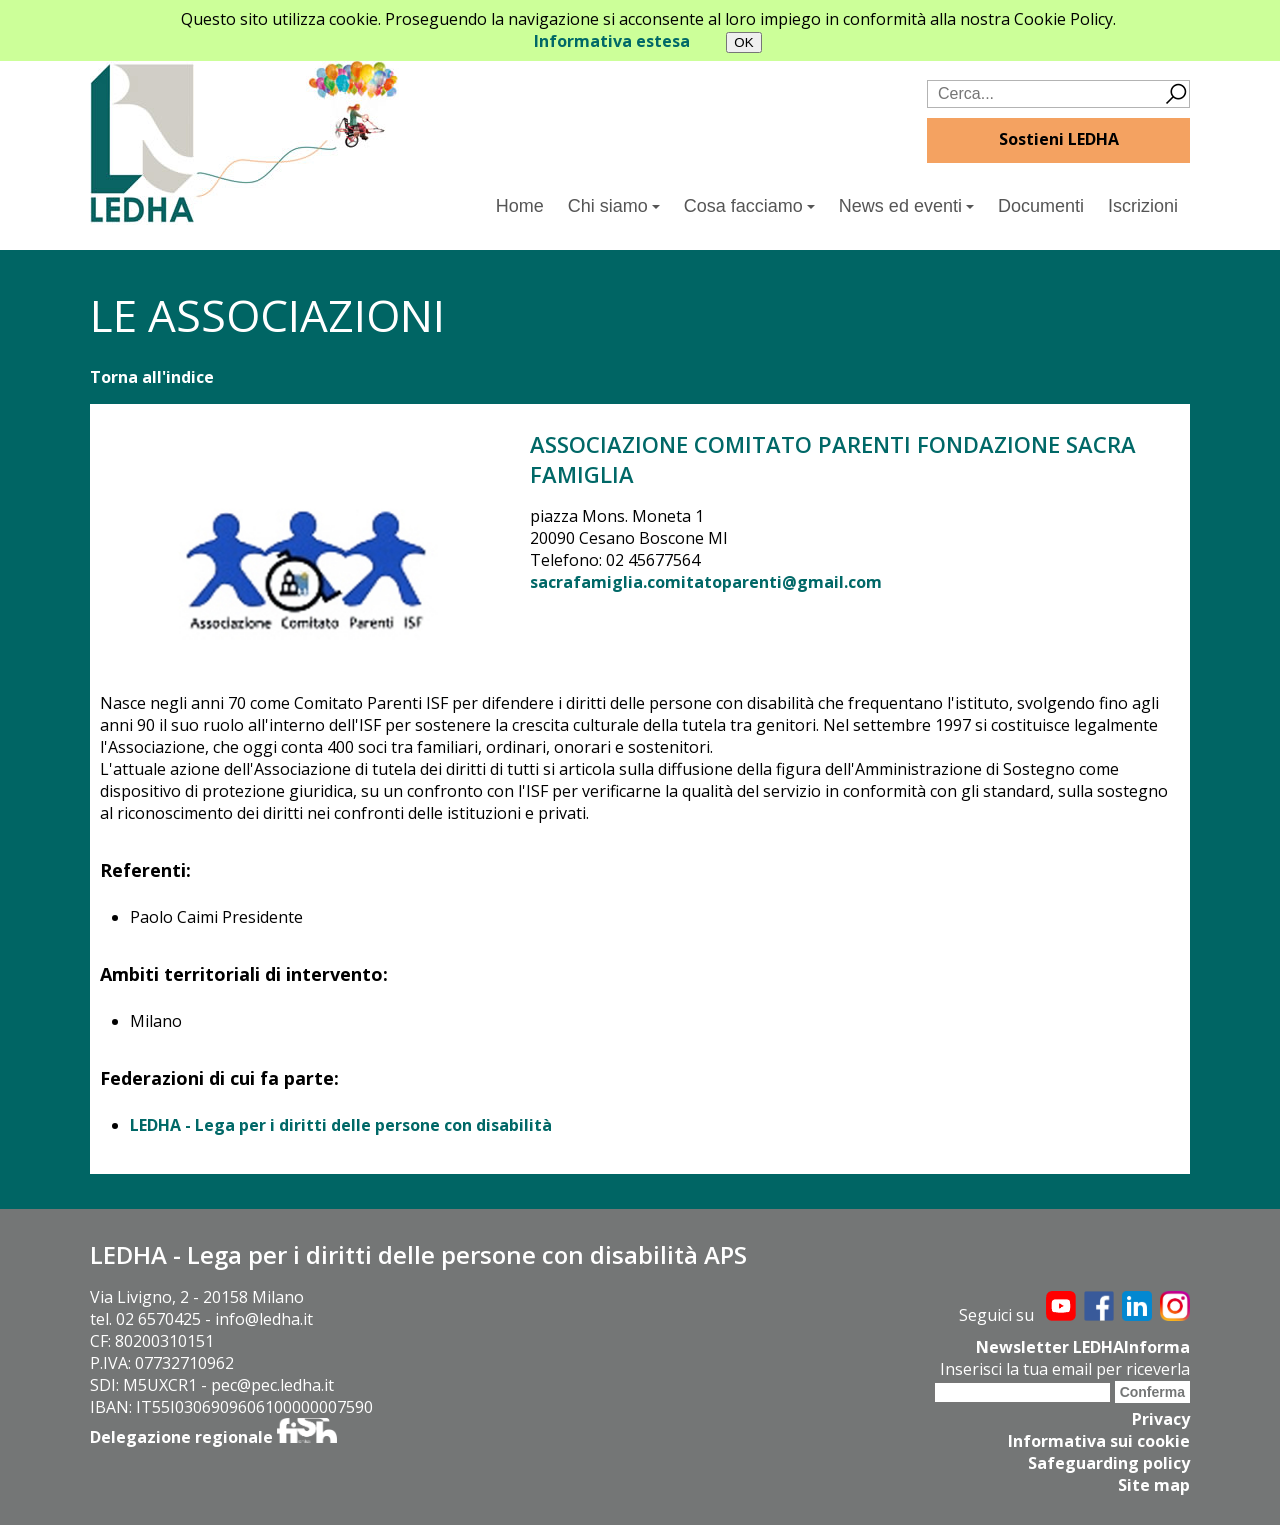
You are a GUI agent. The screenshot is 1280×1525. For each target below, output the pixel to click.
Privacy (1161, 1419)
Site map (1154, 1485)
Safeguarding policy (1109, 1463)
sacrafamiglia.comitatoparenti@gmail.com (706, 582)
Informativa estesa (612, 41)
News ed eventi (906, 206)
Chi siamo (614, 206)
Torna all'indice (152, 377)
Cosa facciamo (749, 206)
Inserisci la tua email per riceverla (1065, 1369)
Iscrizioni (1143, 206)
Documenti (1041, 206)
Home (520, 206)
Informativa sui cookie (1099, 1441)
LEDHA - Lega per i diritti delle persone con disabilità (341, 1125)
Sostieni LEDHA (1059, 139)
